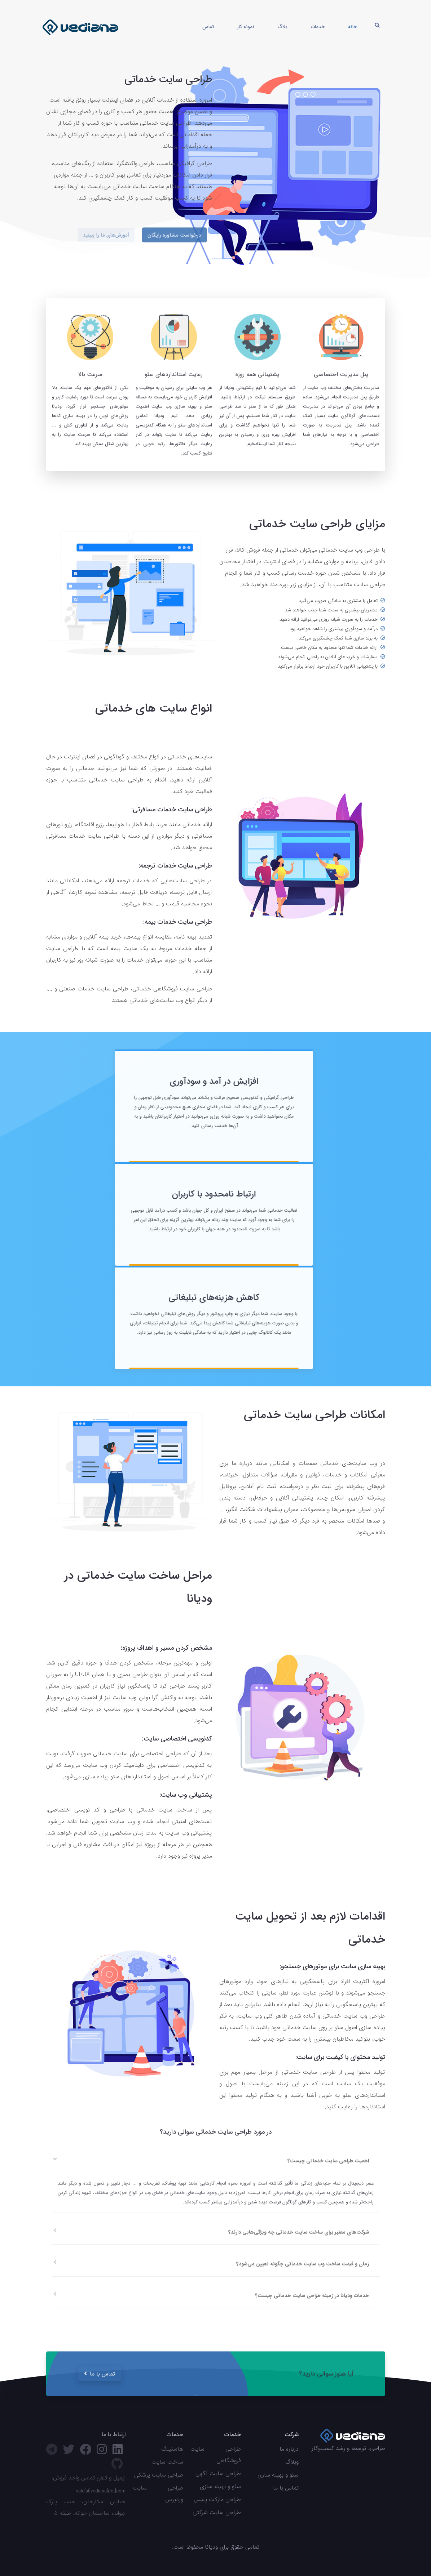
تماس (208, 27)
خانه (352, 27)
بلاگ (282, 27)
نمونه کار (245, 27)
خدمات (318, 27)
